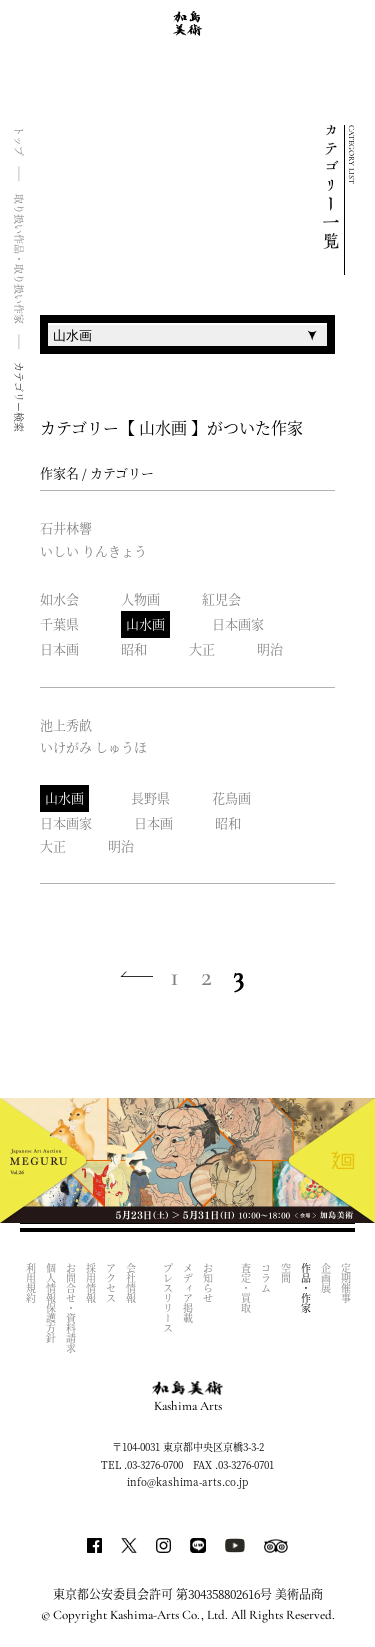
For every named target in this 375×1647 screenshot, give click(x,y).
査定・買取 (245, 1288)
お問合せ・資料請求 (70, 1308)
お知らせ (208, 1283)
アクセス (110, 1283)
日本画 (59, 648)
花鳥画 (231, 797)
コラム (265, 1278)
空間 (285, 1273)
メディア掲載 (188, 1293)
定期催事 (345, 1283)
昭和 (134, 648)
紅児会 (221, 598)
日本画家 (238, 623)
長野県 (150, 797)
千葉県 (59, 623)
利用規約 (30, 1283)
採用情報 (90, 1283)
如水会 (59, 598)
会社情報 (130, 1283)
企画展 (325, 1278)
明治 (270, 648)
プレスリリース (168, 1298)
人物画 (140, 598)
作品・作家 (305, 1288)
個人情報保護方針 (50, 1303)
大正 (202, 648)
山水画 (145, 623)
